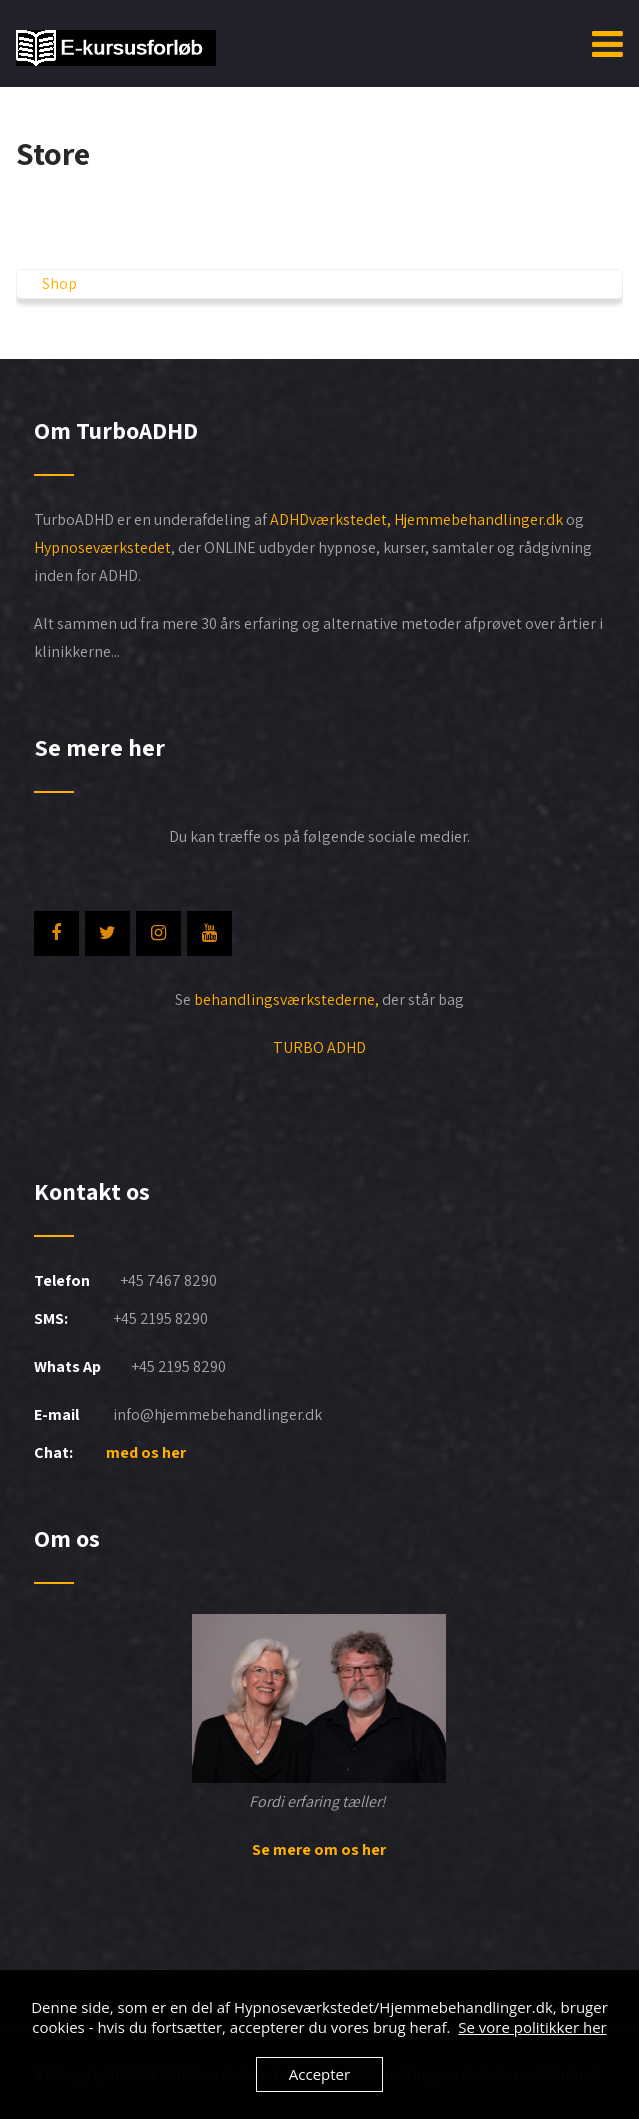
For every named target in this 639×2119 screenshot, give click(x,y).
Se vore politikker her (532, 2027)
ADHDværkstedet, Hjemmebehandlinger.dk (418, 519)
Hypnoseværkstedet (102, 547)
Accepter (319, 2074)
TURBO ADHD (319, 1047)
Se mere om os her (319, 1849)
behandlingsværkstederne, (286, 999)
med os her (147, 1452)
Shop (59, 283)
